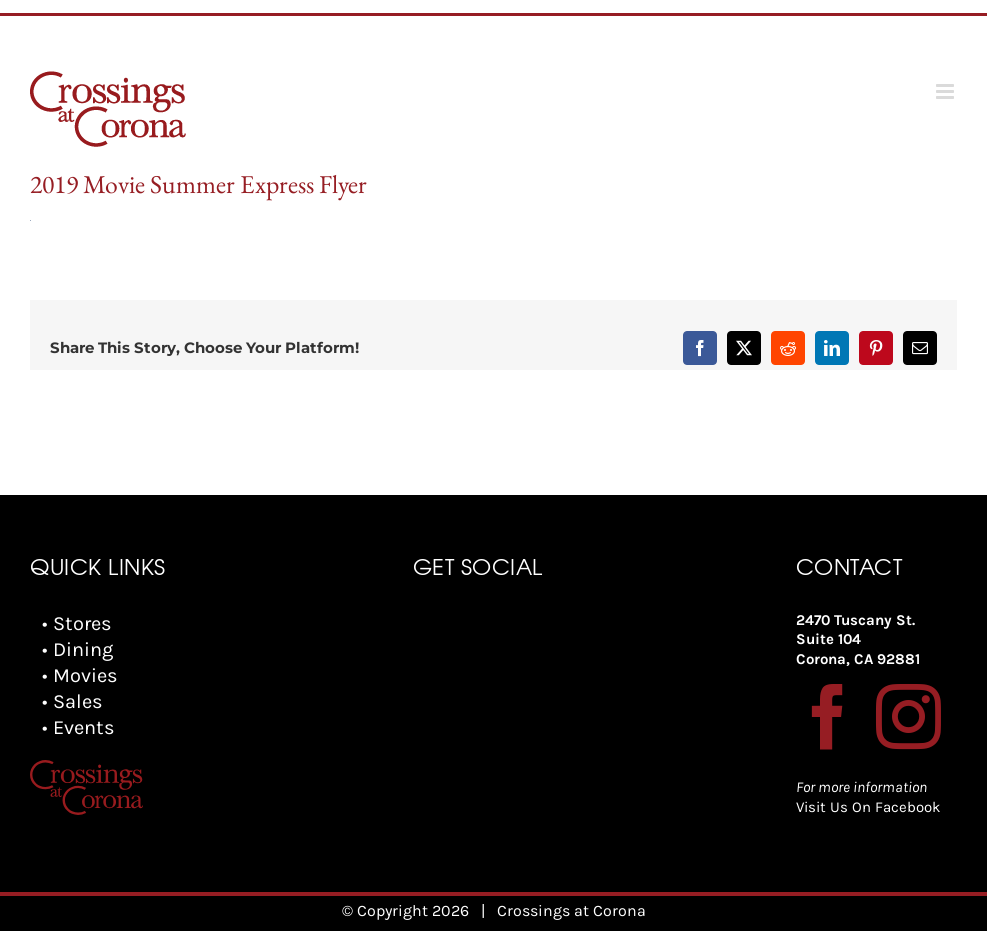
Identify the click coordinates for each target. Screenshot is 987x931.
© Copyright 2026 (405, 910)
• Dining (77, 649)
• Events (78, 727)
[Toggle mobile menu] (946, 91)
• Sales (72, 701)
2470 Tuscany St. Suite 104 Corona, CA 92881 (858, 639)
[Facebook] (828, 716)
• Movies (80, 675)
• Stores (77, 623)
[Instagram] (908, 716)
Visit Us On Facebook (868, 807)
